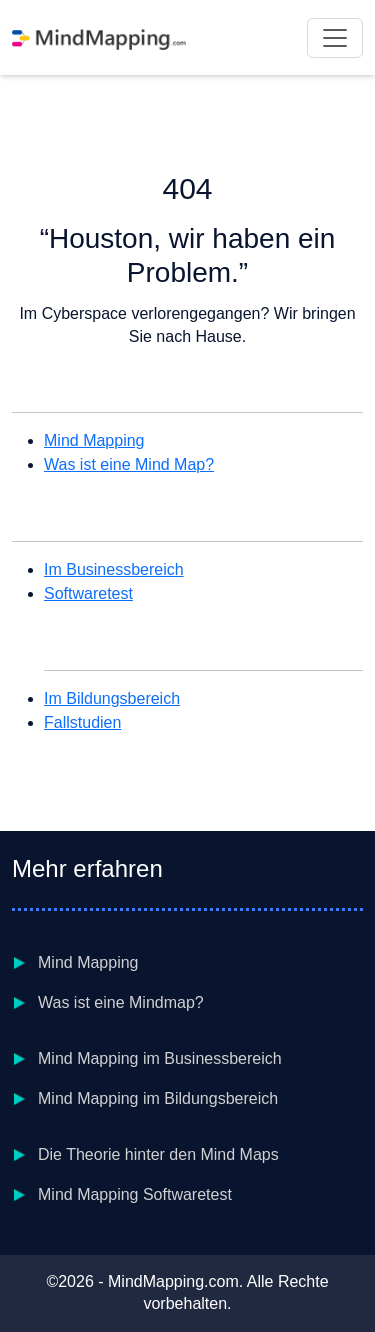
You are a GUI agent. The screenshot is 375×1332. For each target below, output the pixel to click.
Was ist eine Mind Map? (129, 464)
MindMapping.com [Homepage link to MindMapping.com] (173, 1281)
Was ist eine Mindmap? (121, 1002)
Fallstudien (82, 722)
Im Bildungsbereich (112, 698)
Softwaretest (88, 593)
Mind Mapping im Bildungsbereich (158, 1098)
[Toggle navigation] (335, 38)
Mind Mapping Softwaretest (135, 1194)
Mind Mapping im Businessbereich (160, 1058)
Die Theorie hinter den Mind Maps (158, 1154)
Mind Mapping (94, 440)
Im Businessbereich (114, 569)
